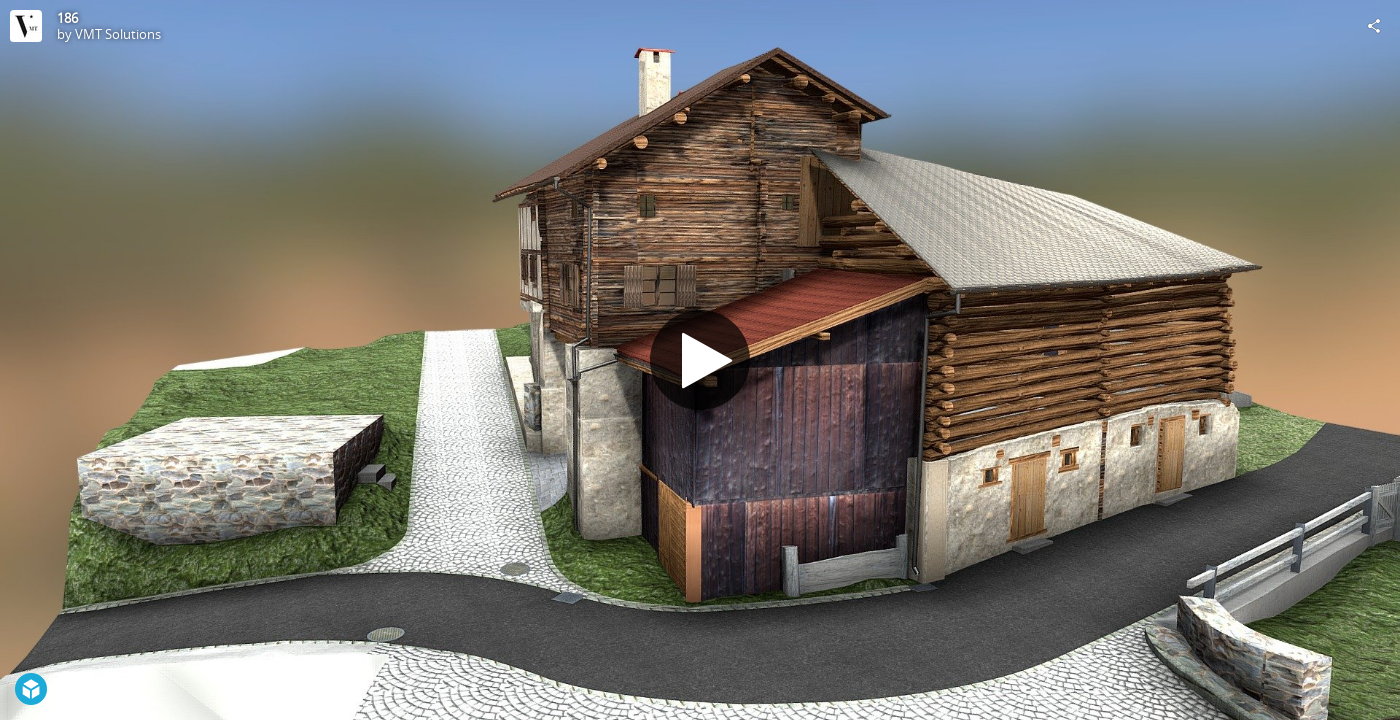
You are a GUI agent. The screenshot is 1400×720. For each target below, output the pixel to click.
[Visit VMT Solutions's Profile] (26, 26)
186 (67, 18)
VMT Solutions (118, 34)
